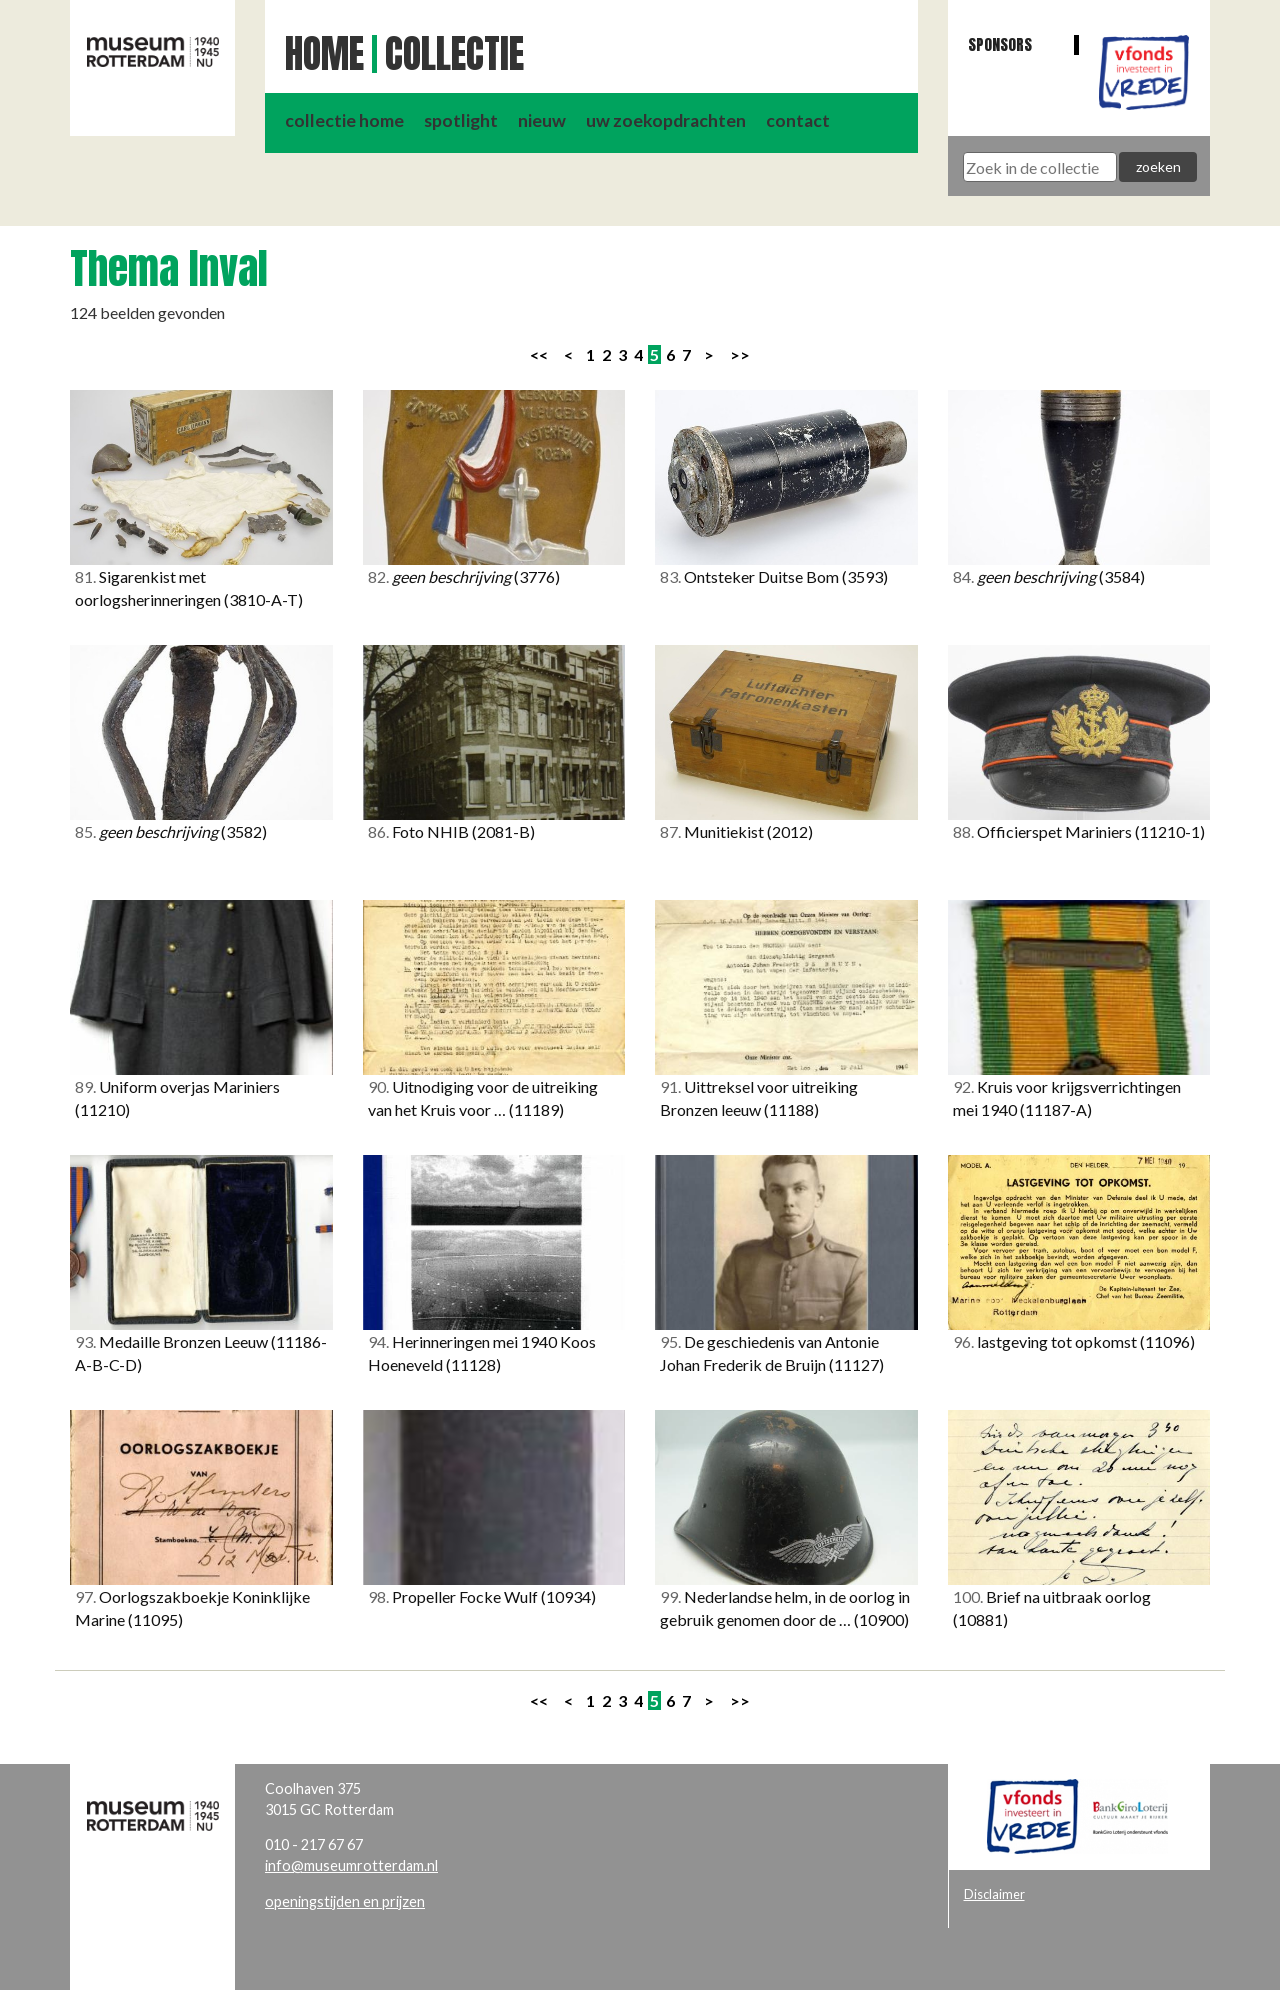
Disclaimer (994, 1894)
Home (324, 54)
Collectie (454, 54)
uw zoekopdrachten (666, 120)
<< (539, 354)
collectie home (344, 120)
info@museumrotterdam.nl (351, 1865)
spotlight (461, 120)
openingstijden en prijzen (345, 1901)
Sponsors (1000, 44)
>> (740, 354)
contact (798, 120)
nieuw (542, 120)
